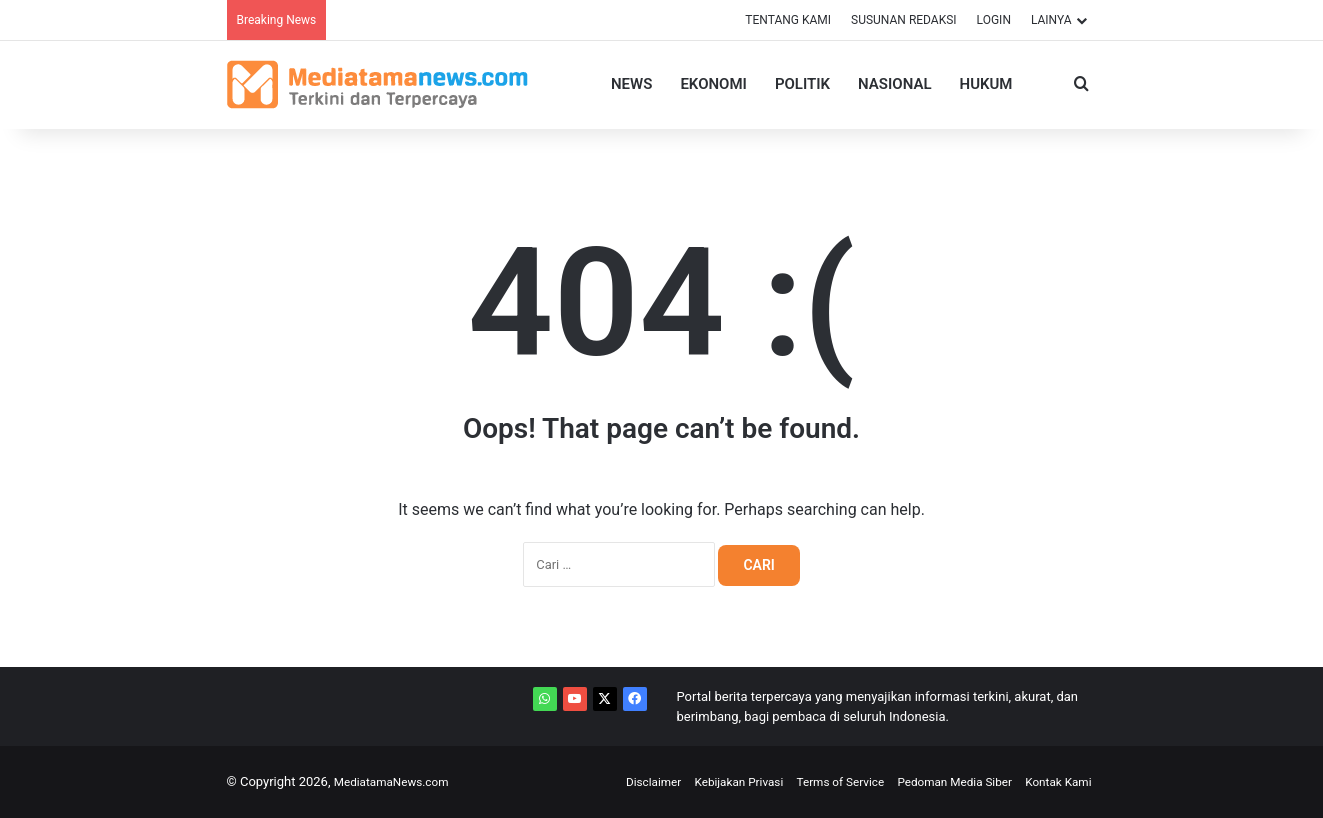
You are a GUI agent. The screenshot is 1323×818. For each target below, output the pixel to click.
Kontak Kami (1055, 781)
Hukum (986, 84)
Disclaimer (611, 781)
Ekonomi (713, 84)
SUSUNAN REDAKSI (904, 20)
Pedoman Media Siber (941, 781)
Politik (802, 84)
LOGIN (994, 20)
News (631, 84)
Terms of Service (815, 781)
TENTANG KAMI (788, 20)
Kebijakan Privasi (704, 781)
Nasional (894, 84)
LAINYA (1051, 20)
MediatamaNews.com (397, 781)
